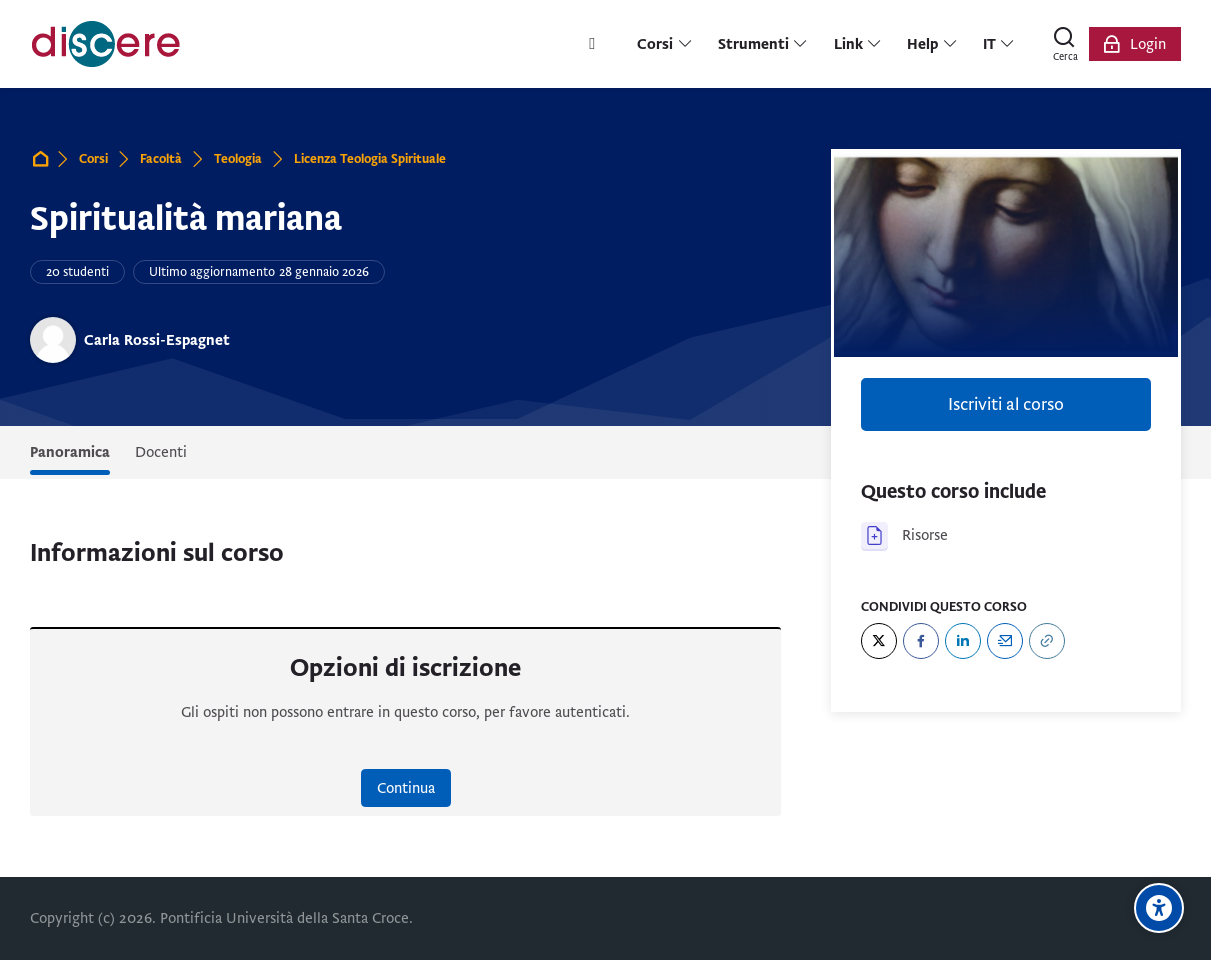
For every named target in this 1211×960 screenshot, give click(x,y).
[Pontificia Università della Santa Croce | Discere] (106, 44)
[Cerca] (1065, 44)
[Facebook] (921, 641)
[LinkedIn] (963, 641)
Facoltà (161, 159)
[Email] (1005, 641)
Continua (406, 788)
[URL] (1047, 641)
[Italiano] (999, 44)
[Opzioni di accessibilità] (1159, 908)
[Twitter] (879, 641)
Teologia (238, 159)
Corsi (93, 159)
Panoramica (70, 452)
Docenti (161, 452)
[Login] (1135, 44)
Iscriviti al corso (1006, 404)
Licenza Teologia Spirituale (370, 159)
